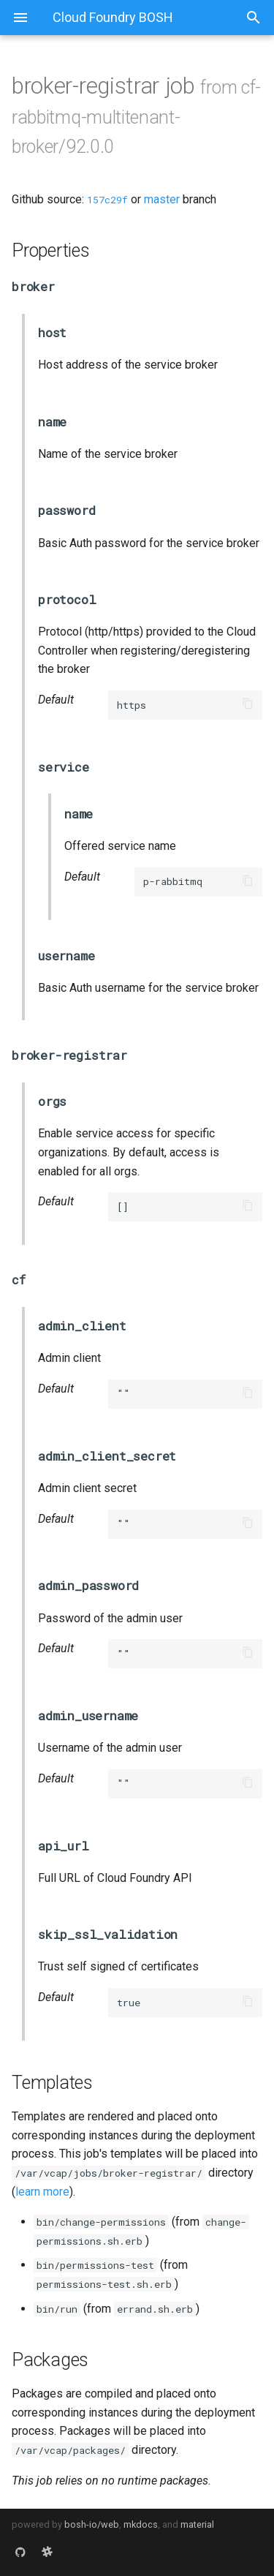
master (162, 199)
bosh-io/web (91, 2524)
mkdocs (140, 2524)
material (197, 2524)
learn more (42, 2192)
